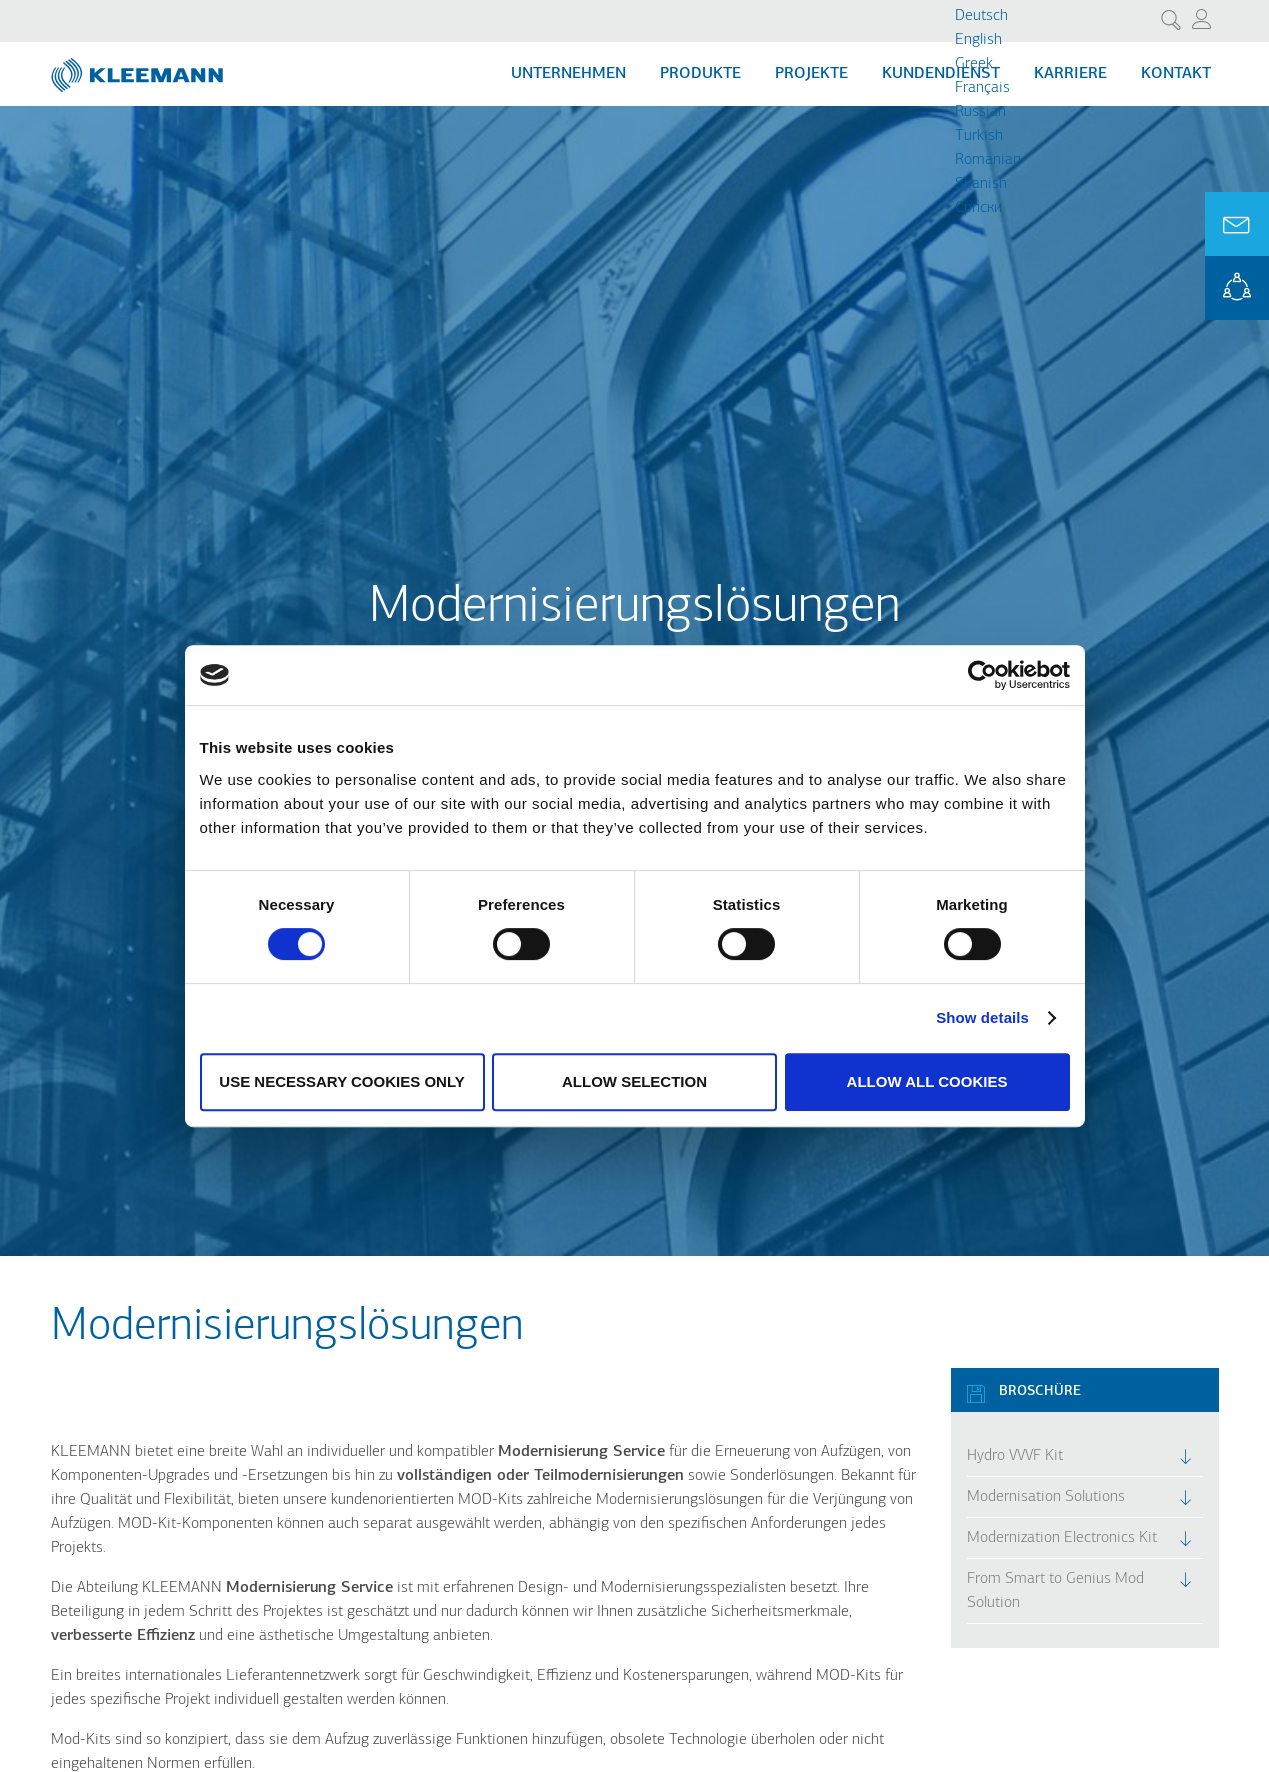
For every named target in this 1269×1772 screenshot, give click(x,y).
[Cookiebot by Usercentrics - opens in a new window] (982, 675)
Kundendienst (941, 74)
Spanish (981, 184)
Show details (982, 1017)
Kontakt (1176, 74)
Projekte (811, 74)
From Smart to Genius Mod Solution (1055, 1591)
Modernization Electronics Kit (1062, 1538)
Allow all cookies (927, 1081)
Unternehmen (568, 74)
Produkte (700, 74)
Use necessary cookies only (341, 1081)
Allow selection (634, 1081)
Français (982, 88)
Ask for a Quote (1237, 224)
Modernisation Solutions (1046, 1497)
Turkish (979, 136)
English (978, 40)
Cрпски (978, 208)
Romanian (988, 160)
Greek (974, 64)
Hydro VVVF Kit (1015, 1456)
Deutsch (981, 16)
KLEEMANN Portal (1237, 288)
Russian (980, 112)
